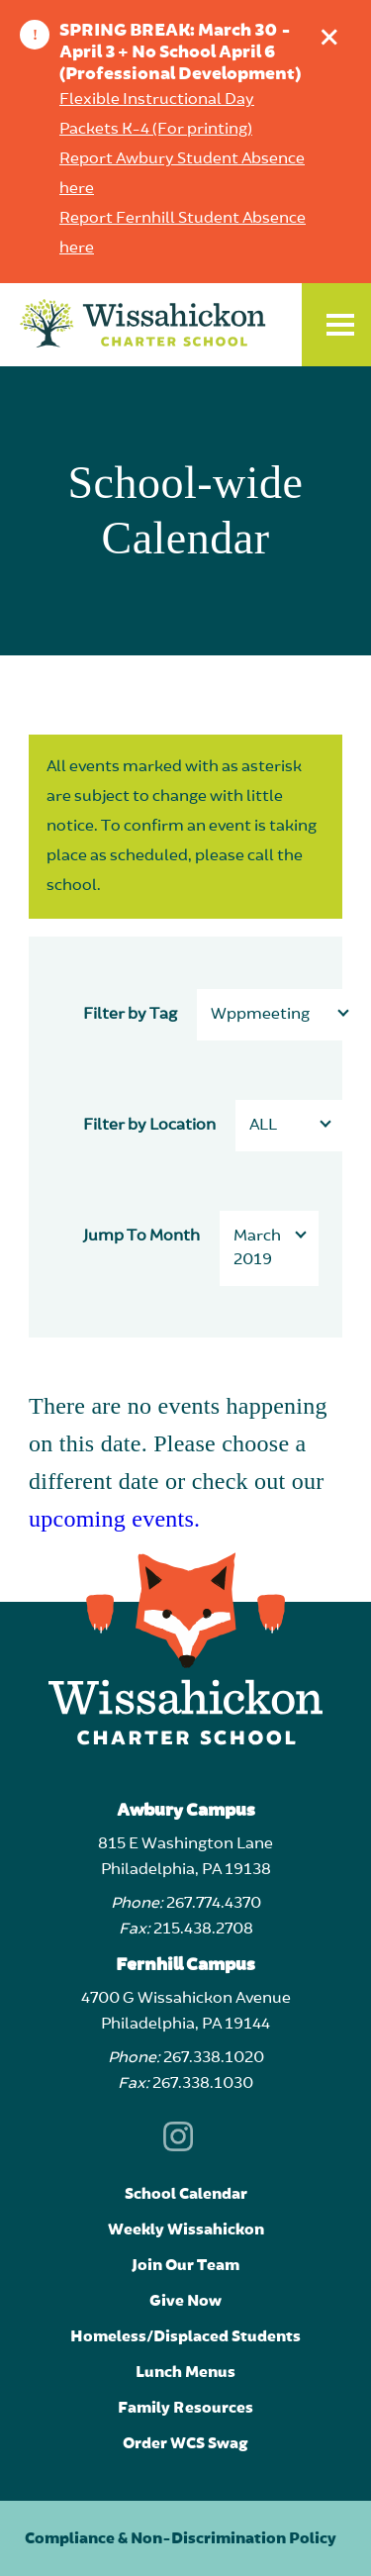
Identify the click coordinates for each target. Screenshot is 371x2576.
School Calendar (186, 2194)
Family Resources (185, 2408)
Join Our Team (185, 2265)
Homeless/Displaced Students (185, 2336)
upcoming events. (114, 1519)
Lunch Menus (185, 2372)
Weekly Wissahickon (186, 2229)
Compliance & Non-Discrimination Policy (180, 2538)
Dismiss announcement (334, 32)
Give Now (185, 2301)
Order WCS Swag (185, 2443)
